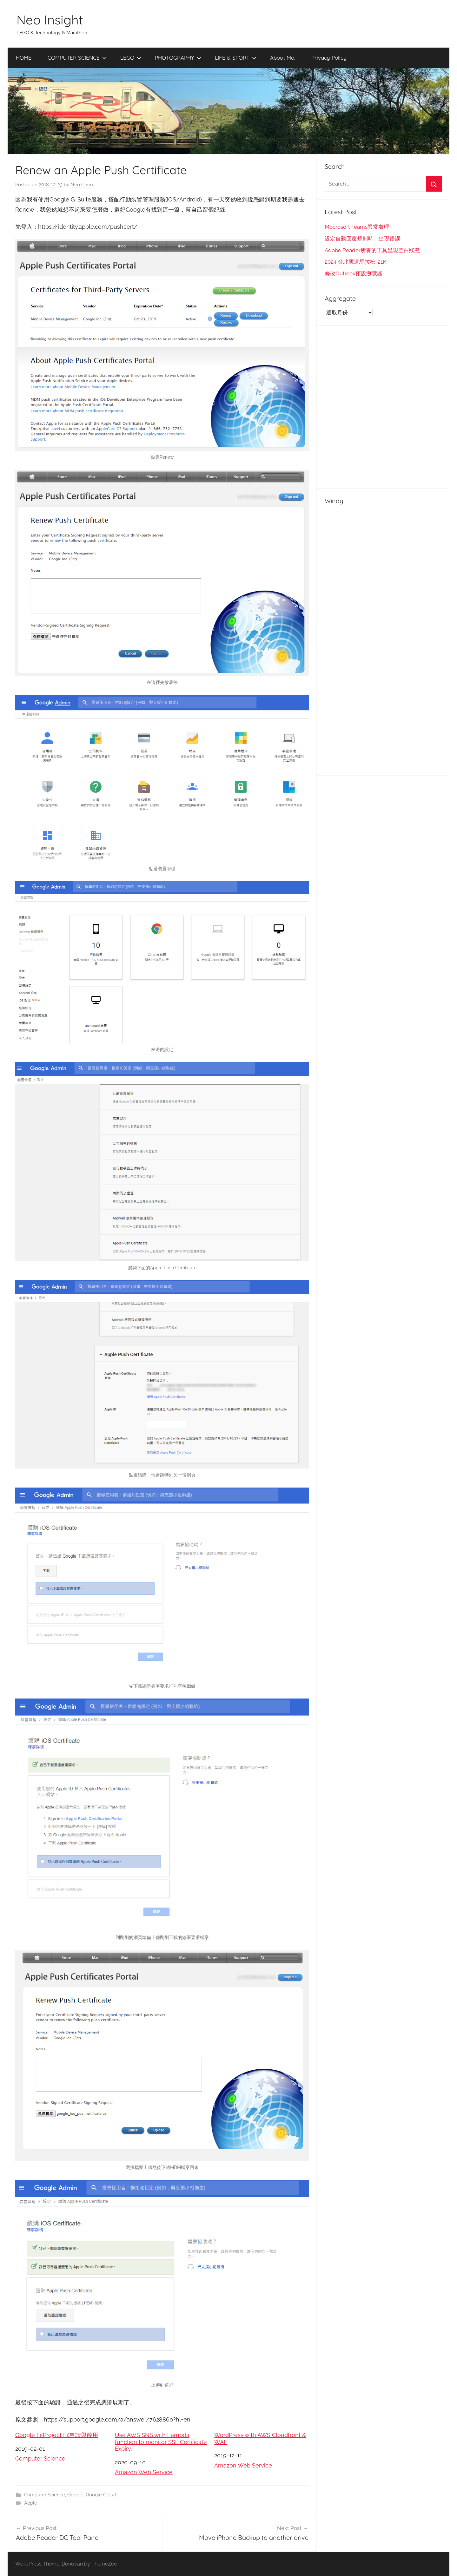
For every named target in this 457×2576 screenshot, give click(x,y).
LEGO (130, 57)
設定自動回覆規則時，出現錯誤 (362, 238)
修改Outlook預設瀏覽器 (353, 273)
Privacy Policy (329, 57)
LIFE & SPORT (235, 57)
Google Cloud (101, 2495)
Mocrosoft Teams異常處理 (357, 227)
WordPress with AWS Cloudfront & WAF (260, 2438)
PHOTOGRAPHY (178, 57)
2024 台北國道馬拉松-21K (355, 262)
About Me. (282, 57)
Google (75, 2495)
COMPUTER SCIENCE (77, 57)
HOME (23, 57)
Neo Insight (50, 20)
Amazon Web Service (144, 2472)
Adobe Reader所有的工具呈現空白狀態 (372, 250)
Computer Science (40, 2458)
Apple (30, 2503)
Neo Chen (81, 184)
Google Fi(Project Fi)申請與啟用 (56, 2435)
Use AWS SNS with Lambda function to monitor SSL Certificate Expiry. (161, 2442)
